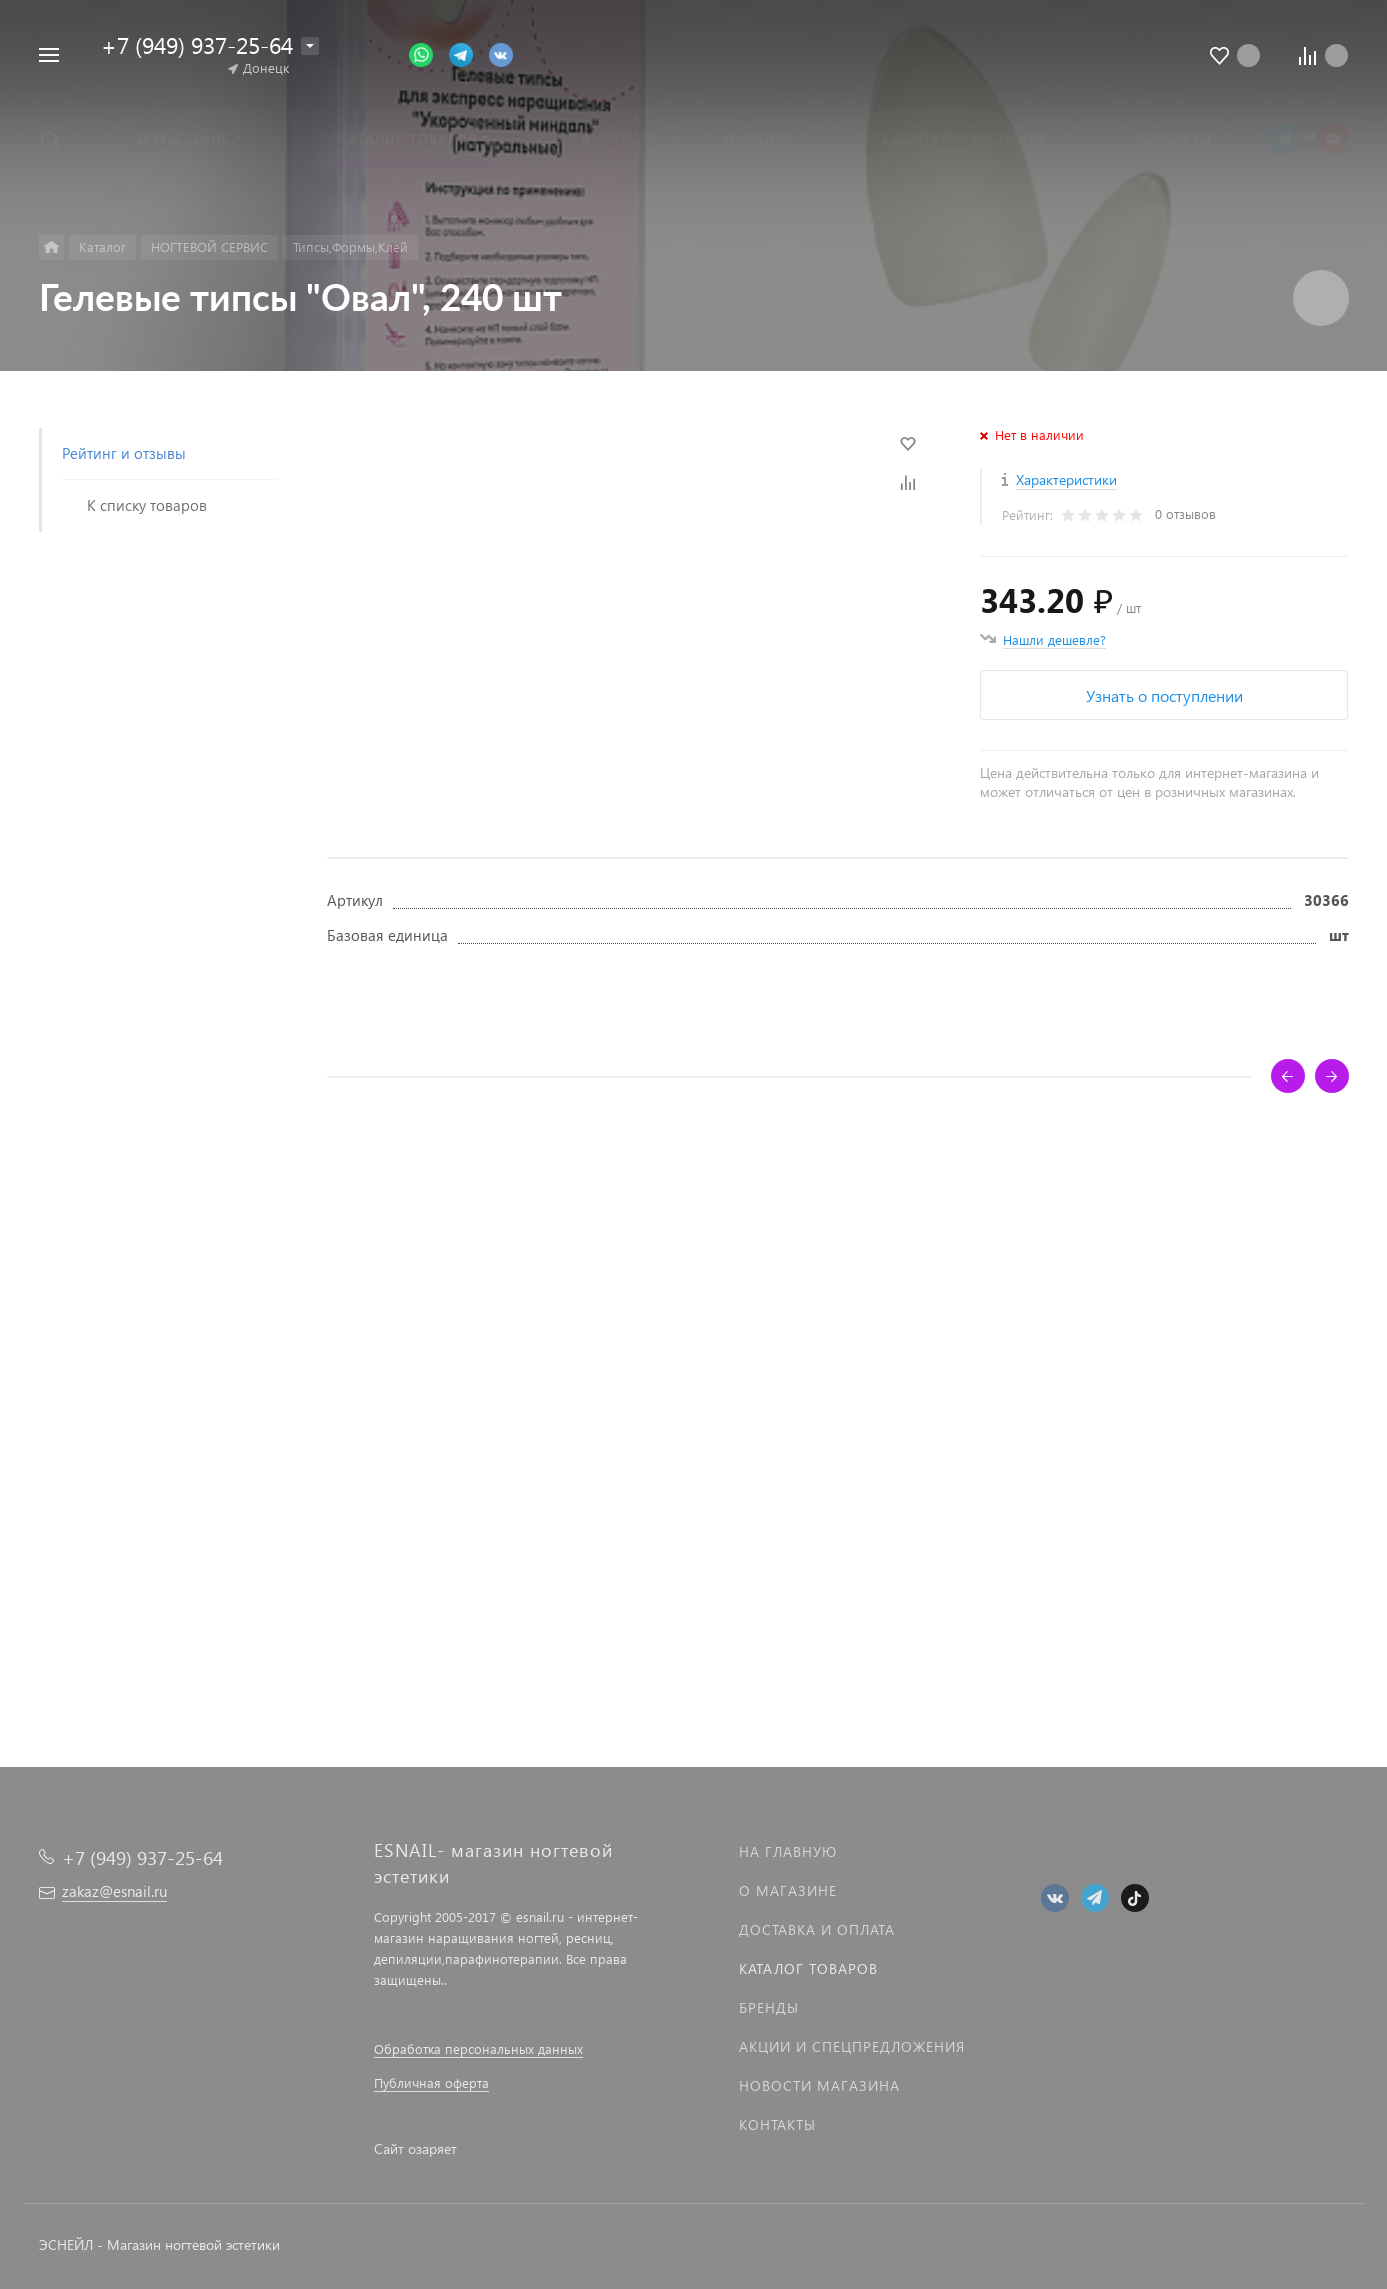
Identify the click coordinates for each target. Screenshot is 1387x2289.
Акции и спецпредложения (852, 2046)
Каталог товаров (808, 1968)
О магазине (788, 1890)
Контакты (777, 2124)
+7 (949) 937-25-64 (197, 44)
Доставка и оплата (817, 1929)
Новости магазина (819, 2085)
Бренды (769, 2007)
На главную (788, 1851)
